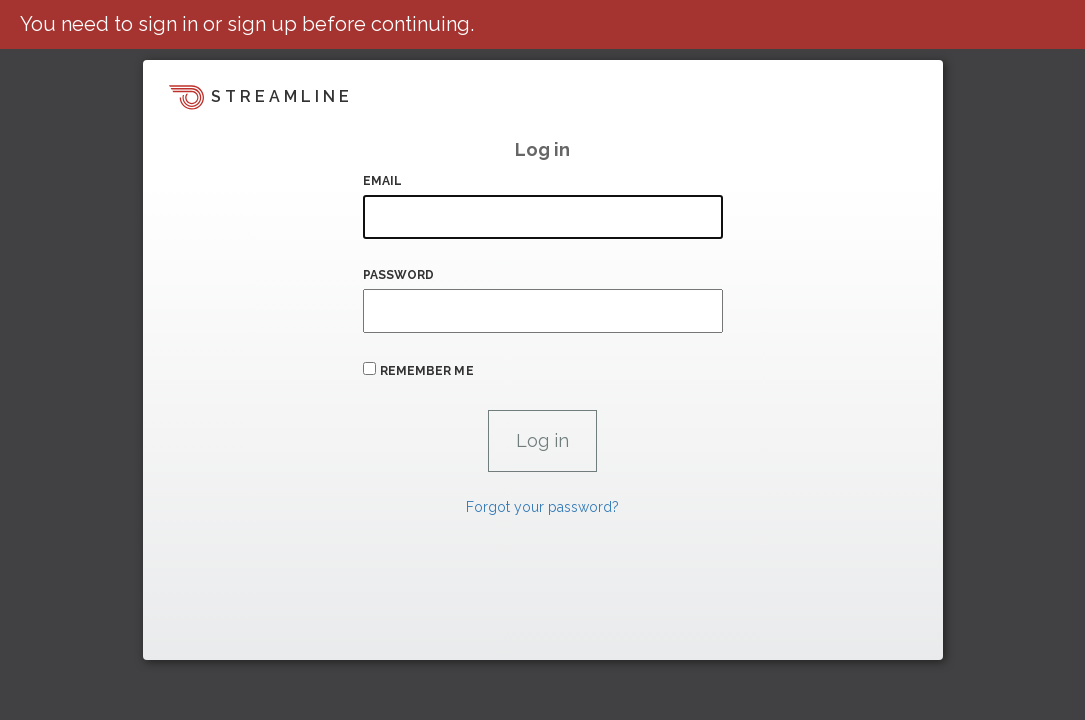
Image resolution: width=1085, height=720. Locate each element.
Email (383, 181)
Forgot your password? (542, 507)
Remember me (427, 371)
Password (399, 275)
